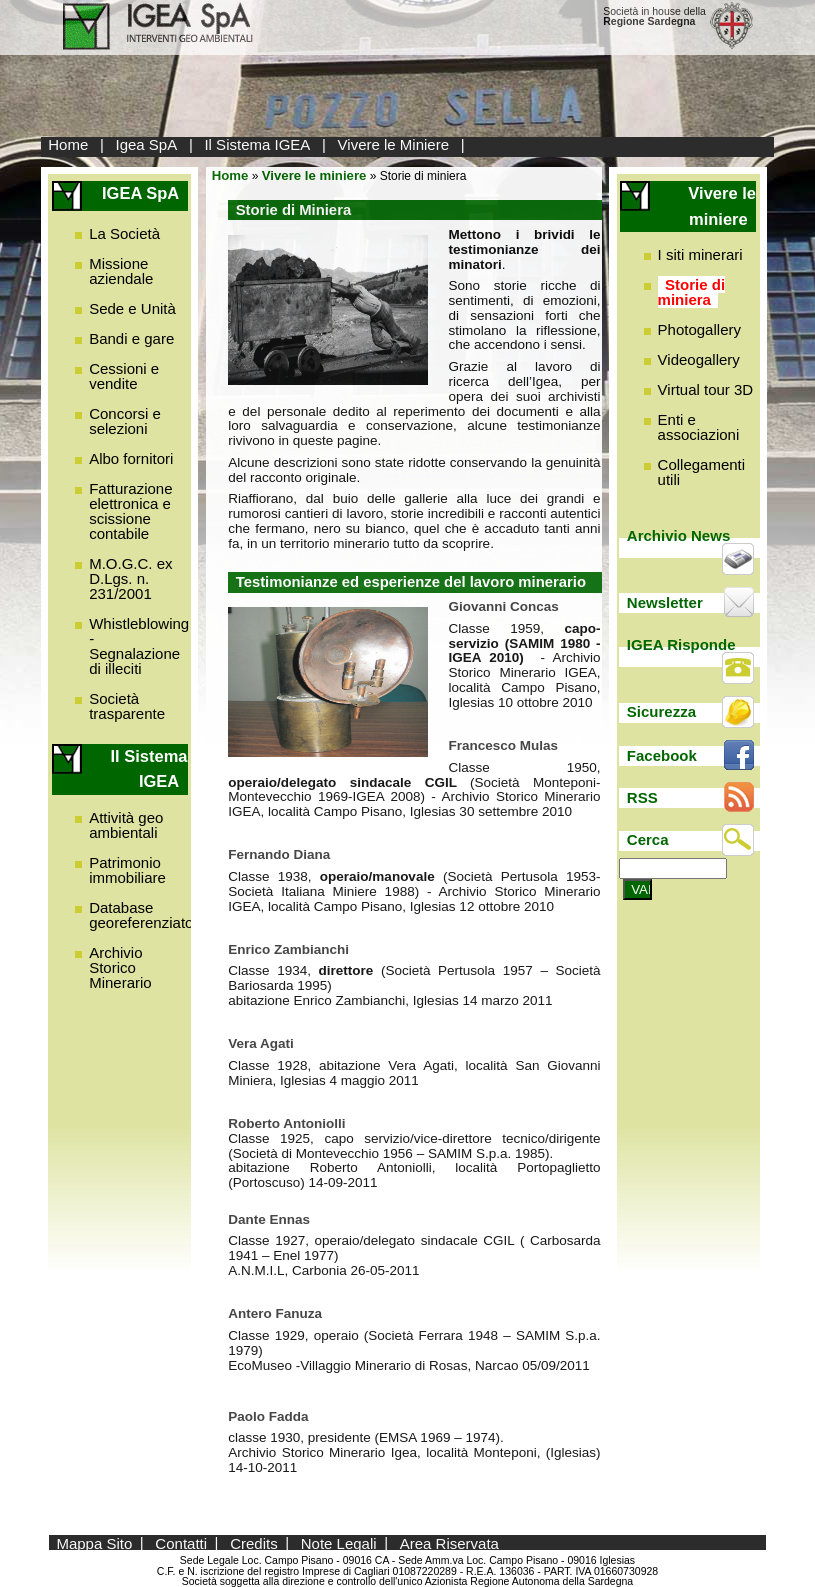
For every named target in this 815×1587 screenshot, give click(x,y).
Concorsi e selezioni (125, 421)
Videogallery (699, 359)
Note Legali (339, 1542)
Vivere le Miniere (393, 144)
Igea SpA (147, 144)
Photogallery (699, 329)
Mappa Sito (94, 1542)
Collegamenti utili (702, 472)
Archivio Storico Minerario (120, 967)
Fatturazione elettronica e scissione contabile (130, 511)
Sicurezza (661, 711)
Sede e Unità (132, 308)
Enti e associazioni (699, 427)
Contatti (181, 1542)
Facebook (662, 755)
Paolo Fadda (268, 1416)
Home (68, 144)
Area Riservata (449, 1542)
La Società (124, 233)
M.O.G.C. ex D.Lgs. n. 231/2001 (130, 578)
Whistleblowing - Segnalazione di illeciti (139, 646)
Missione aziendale (121, 271)
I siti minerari (700, 254)
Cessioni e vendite (124, 376)
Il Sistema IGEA (257, 144)
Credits (254, 1542)
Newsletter (665, 602)
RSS (642, 797)
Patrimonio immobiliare (127, 870)
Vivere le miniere (314, 175)
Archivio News (678, 535)
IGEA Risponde (681, 644)
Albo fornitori (131, 458)
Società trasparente (127, 706)
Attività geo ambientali (126, 825)
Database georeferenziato (141, 915)
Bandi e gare (131, 338)
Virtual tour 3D (706, 389)
